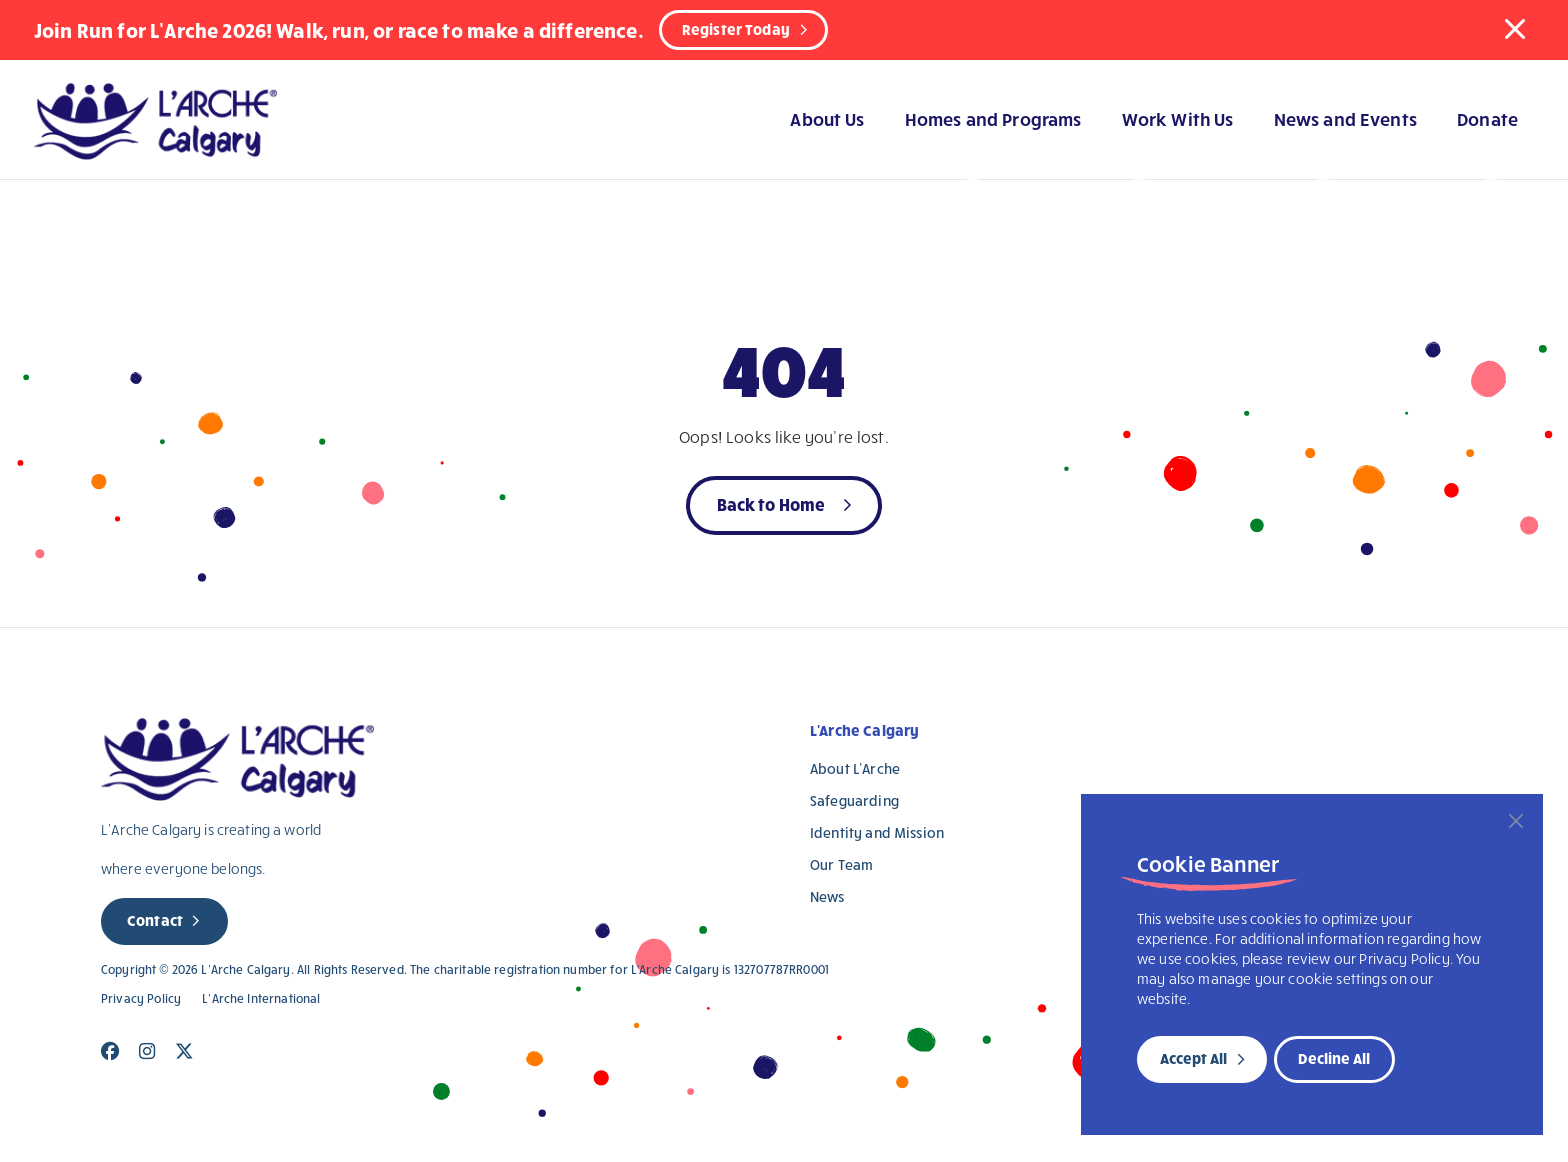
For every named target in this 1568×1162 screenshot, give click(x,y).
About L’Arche (855, 768)
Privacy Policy (141, 998)
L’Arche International (261, 998)
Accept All (1193, 1058)
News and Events (1345, 118)
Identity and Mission (877, 832)
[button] (1515, 29)
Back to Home (771, 503)
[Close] (1516, 821)
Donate (1487, 118)
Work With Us (1178, 118)
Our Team (841, 864)
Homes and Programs (993, 118)
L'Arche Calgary (864, 730)
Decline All (1334, 1058)
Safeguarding (854, 800)
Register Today (736, 29)
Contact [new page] (155, 920)
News (827, 896)
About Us (827, 118)
